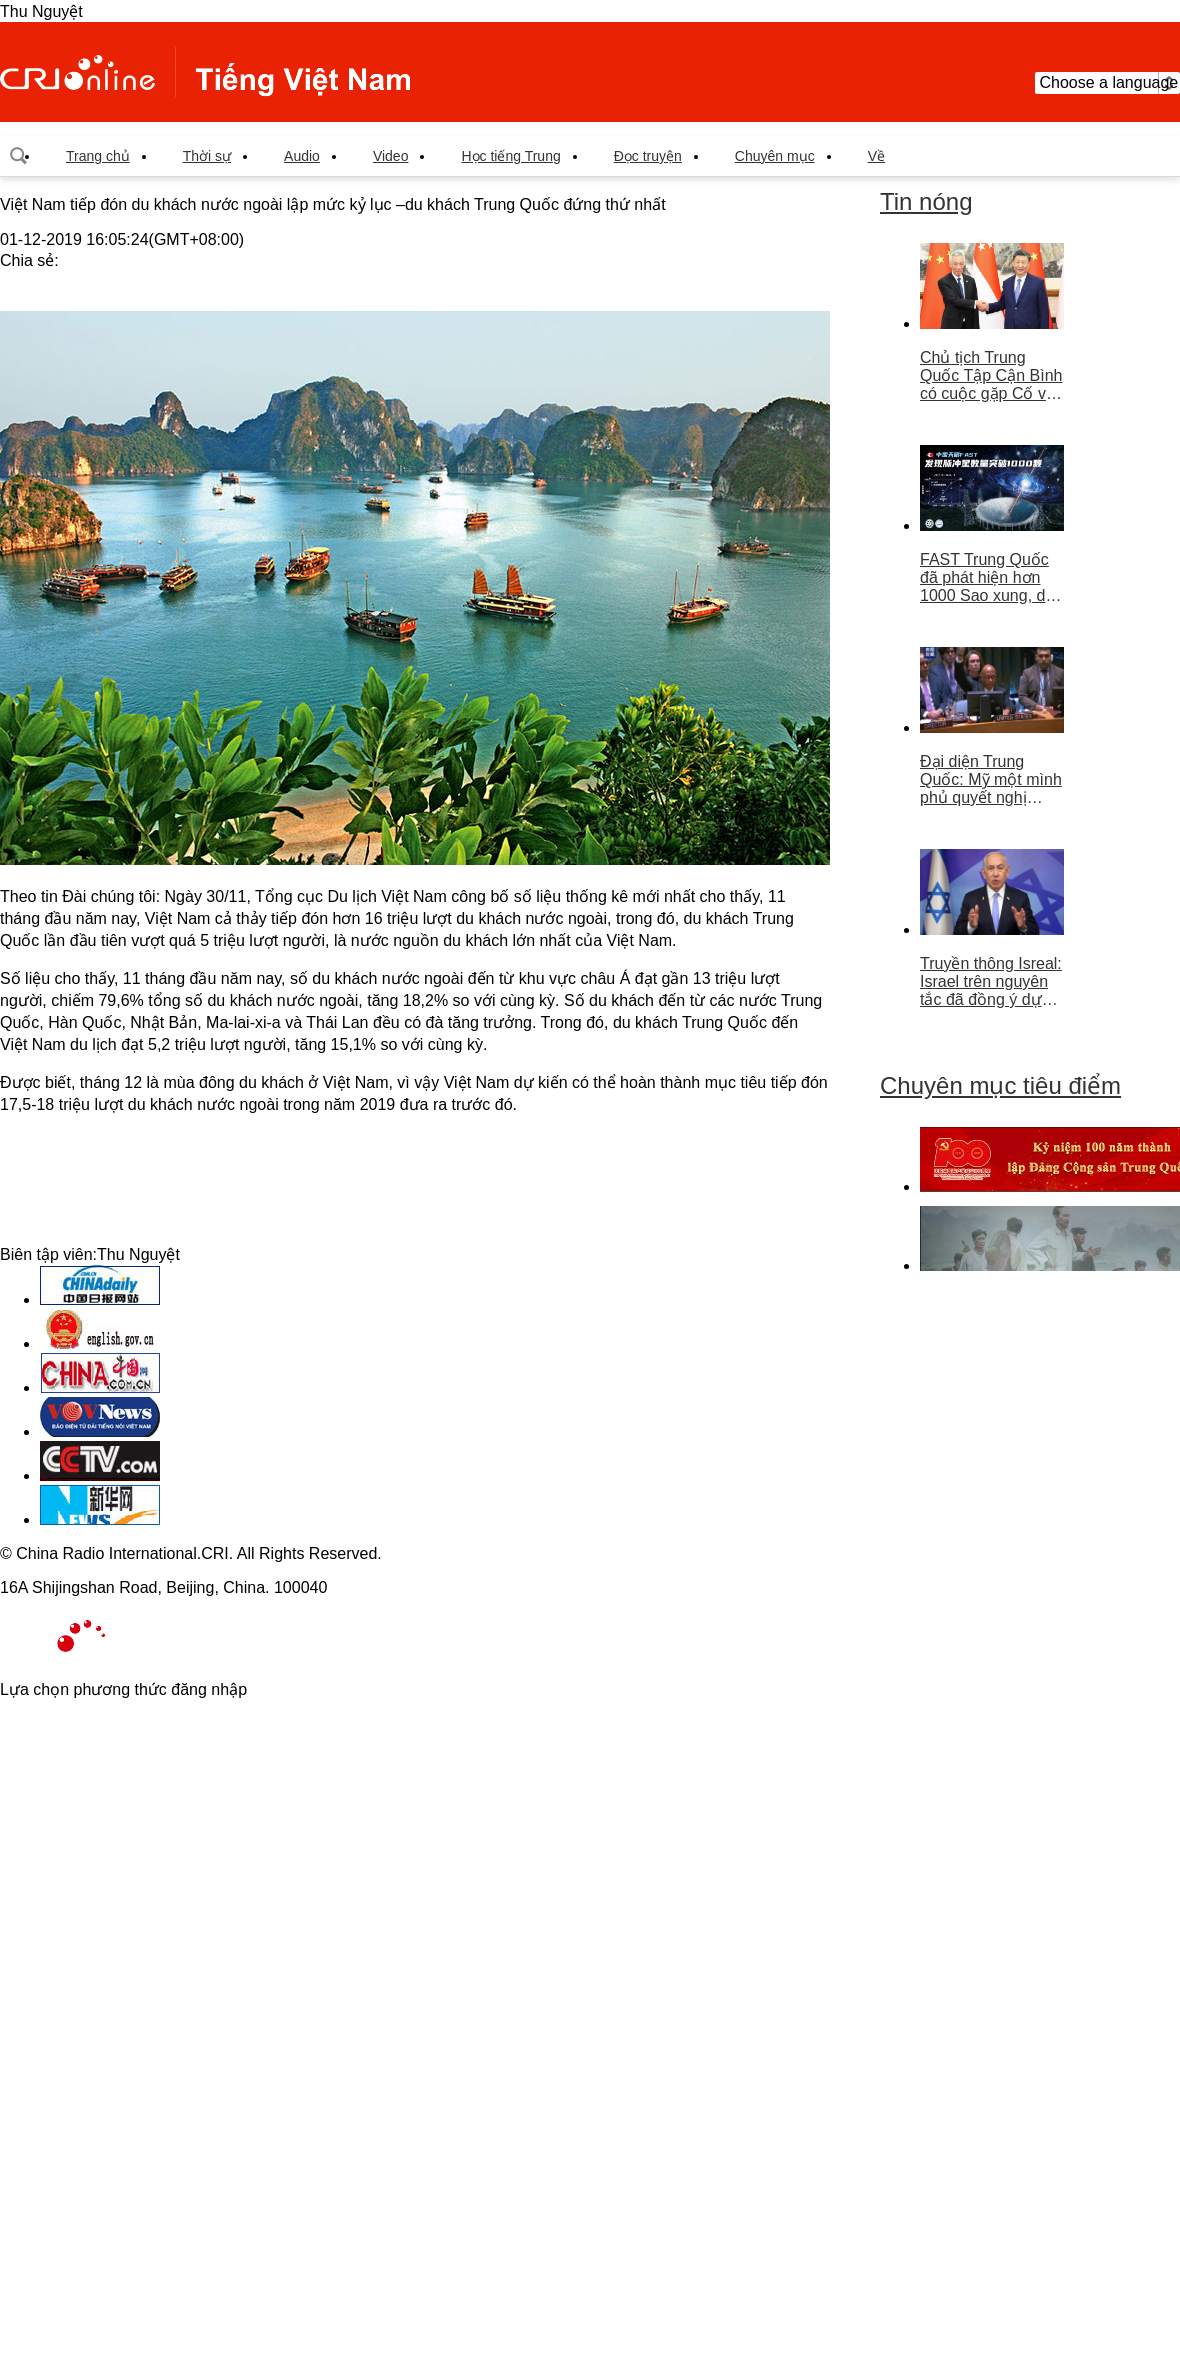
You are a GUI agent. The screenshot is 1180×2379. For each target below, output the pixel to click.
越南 (205, 72)
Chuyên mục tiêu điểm (1000, 1085)
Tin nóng (926, 201)
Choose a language (1107, 83)
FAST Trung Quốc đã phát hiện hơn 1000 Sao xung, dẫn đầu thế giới (991, 578)
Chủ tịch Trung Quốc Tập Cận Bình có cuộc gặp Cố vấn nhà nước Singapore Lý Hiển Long (992, 376)
